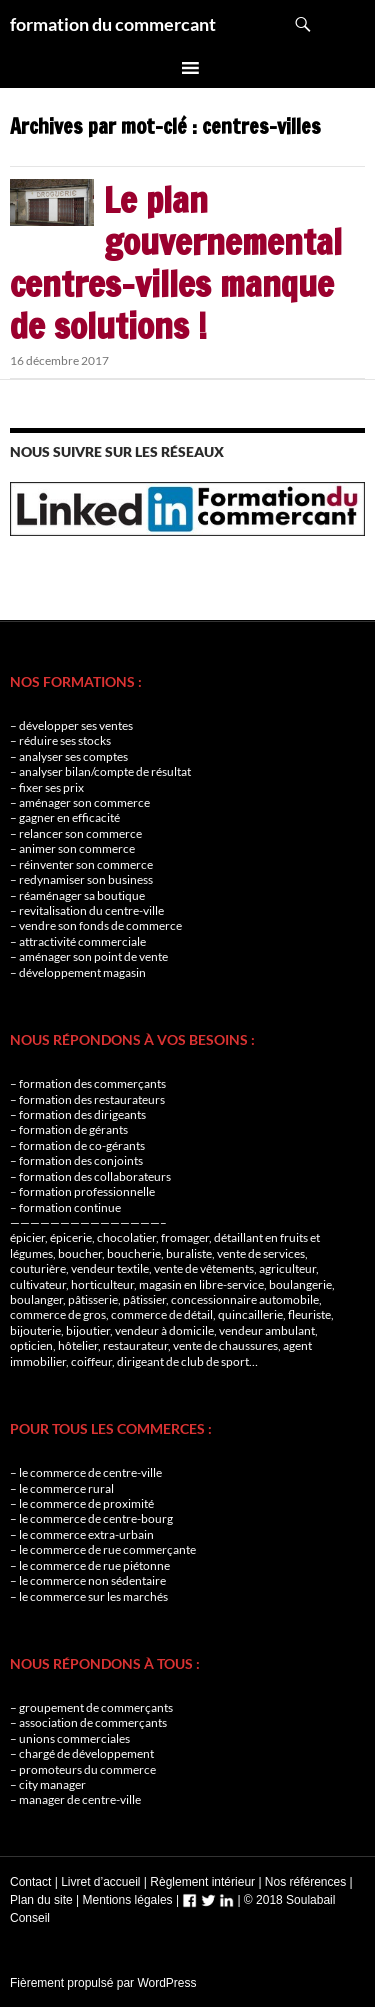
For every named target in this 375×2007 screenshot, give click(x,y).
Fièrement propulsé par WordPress (103, 1983)
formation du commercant (113, 24)
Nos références (305, 1882)
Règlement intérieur (202, 1882)
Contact (30, 1882)
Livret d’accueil (100, 1882)
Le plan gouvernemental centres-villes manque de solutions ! (176, 263)
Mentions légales (128, 1900)
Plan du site (41, 1900)
